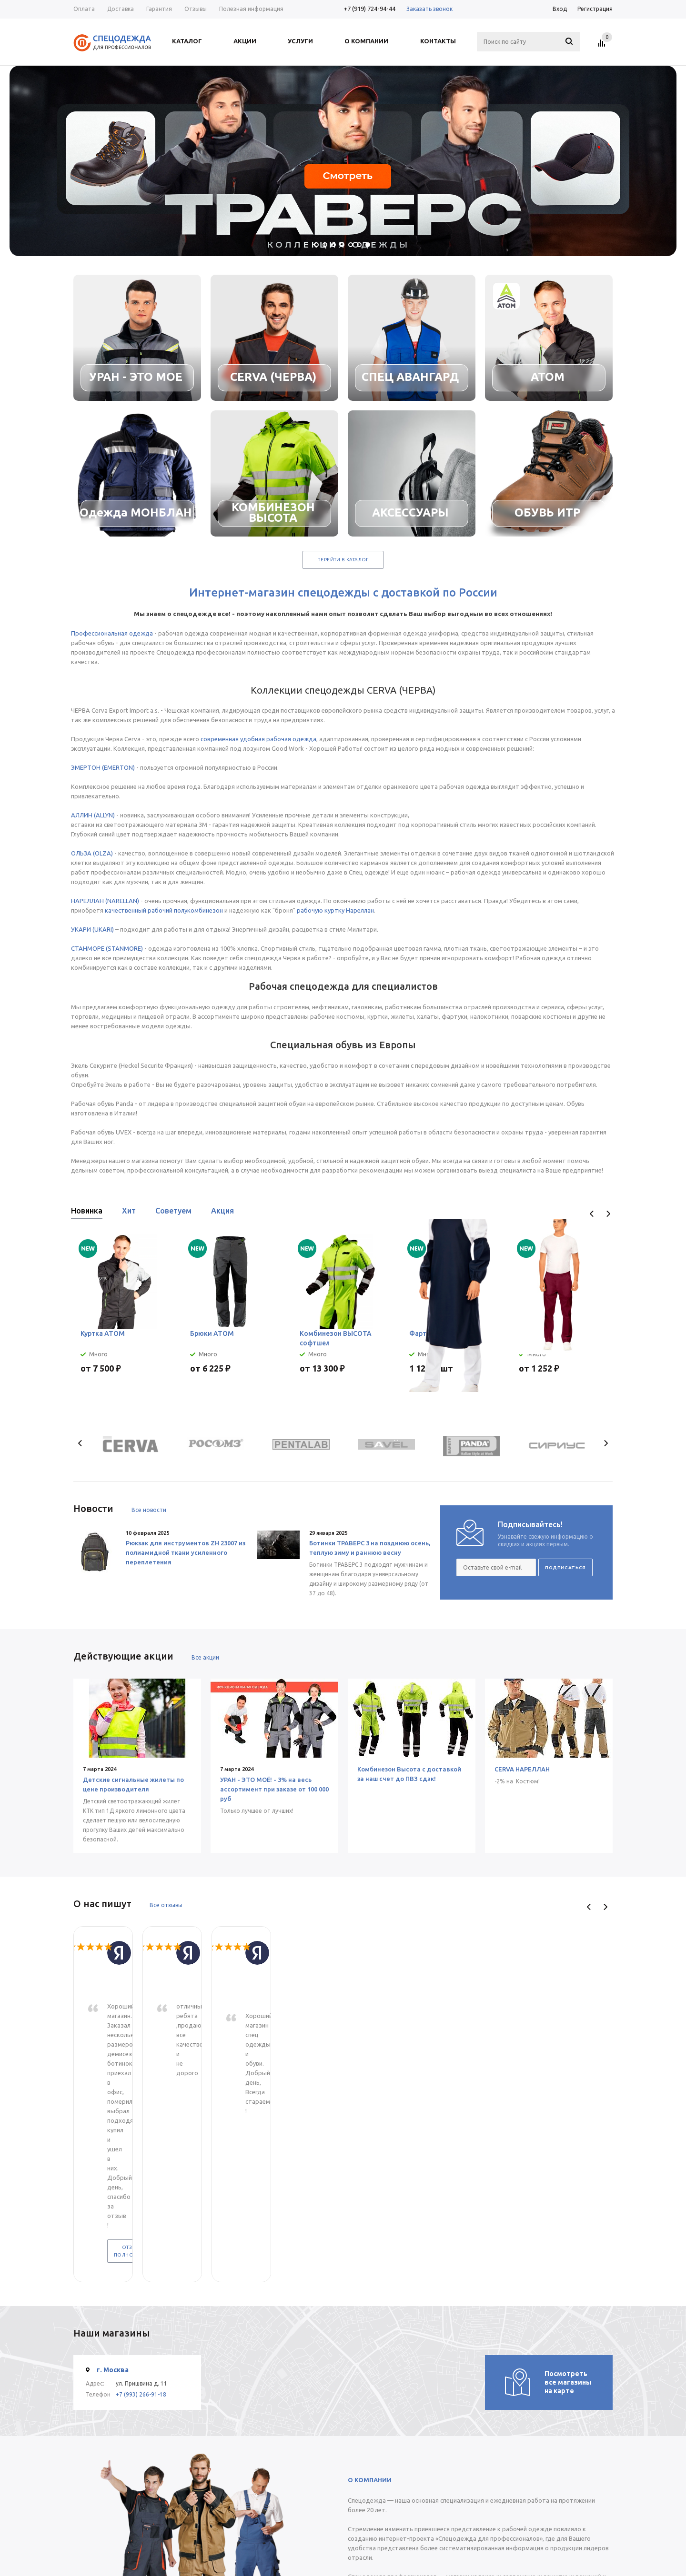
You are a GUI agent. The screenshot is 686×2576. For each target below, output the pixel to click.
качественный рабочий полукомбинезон (164, 910)
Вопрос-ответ (375, 2531)
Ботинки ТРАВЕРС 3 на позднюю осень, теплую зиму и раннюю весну (369, 1548)
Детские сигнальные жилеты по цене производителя (133, 1784)
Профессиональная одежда (112, 633)
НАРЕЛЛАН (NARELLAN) (105, 900)
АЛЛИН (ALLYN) (93, 815)
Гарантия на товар (309, 2550)
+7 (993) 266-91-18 (141, 2161)
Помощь (369, 2506)
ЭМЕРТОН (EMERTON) (103, 767)
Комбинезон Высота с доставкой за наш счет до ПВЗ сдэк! (409, 1774)
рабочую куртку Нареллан (335, 910)
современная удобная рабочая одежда (258, 739)
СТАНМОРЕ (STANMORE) (107, 948)
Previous (592, 1214)
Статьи (365, 2521)
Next (608, 1214)
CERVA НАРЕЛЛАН (522, 1769)
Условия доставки (308, 2540)
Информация (304, 2506)
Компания (226, 2506)
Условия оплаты (306, 2531)
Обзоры (367, 2550)
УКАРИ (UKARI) (92, 929)
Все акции (205, 1657)
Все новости (148, 1510)
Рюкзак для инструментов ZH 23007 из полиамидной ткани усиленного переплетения (185, 1552)
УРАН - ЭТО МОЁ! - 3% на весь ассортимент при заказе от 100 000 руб (274, 1789)
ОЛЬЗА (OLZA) (92, 853)
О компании (227, 2521)
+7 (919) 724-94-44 (369, 8)
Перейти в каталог (343, 559)
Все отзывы (166, 1905)
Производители (378, 2540)
